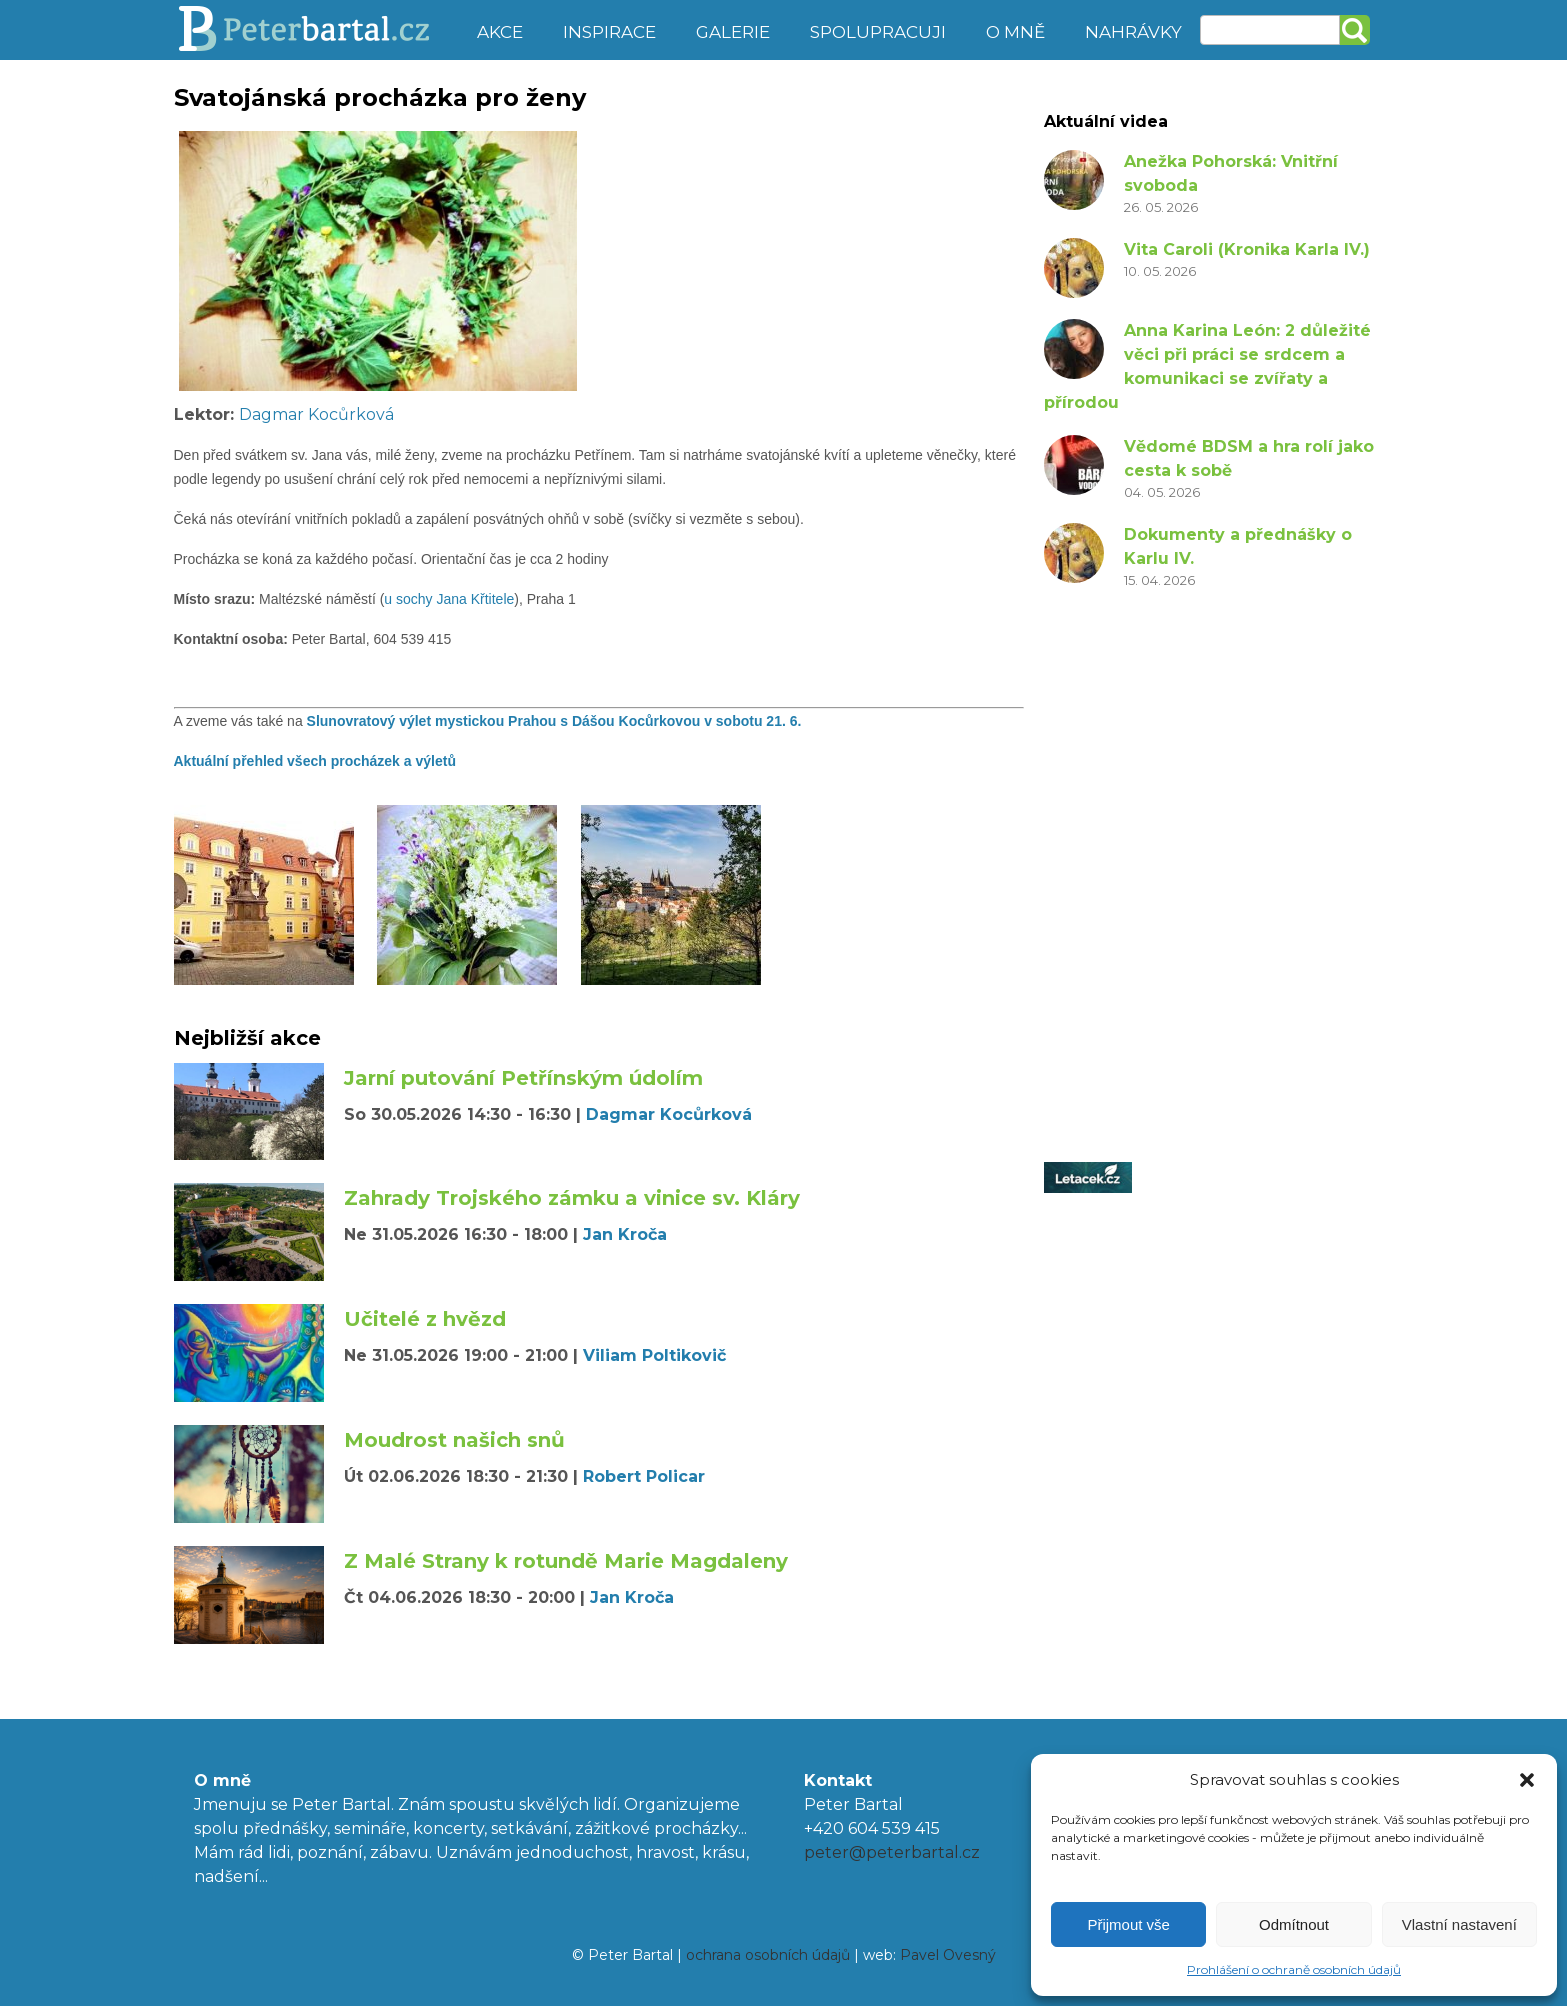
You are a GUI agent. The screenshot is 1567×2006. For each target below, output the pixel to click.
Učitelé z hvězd (425, 1319)
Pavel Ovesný (948, 1955)
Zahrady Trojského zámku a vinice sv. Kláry (572, 1198)
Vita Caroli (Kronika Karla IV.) (1247, 249)
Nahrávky (1133, 32)
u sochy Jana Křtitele (449, 599)
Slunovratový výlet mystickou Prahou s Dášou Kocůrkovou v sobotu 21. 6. (556, 721)
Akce (500, 32)
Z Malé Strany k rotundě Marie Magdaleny (566, 1561)
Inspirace (609, 32)
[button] (1527, 1780)
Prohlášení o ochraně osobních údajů (1294, 1969)
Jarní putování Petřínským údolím (523, 1078)
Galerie (733, 32)
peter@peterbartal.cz (892, 1852)
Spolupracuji (878, 32)
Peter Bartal (316, 30)
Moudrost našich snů (454, 1440)
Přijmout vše (1128, 1924)
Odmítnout (1294, 1924)
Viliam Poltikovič (654, 1355)
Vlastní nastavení (1459, 1924)
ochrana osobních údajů (768, 1955)
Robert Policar (644, 1476)
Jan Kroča (625, 1234)
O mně (1015, 32)
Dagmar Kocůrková (316, 414)
